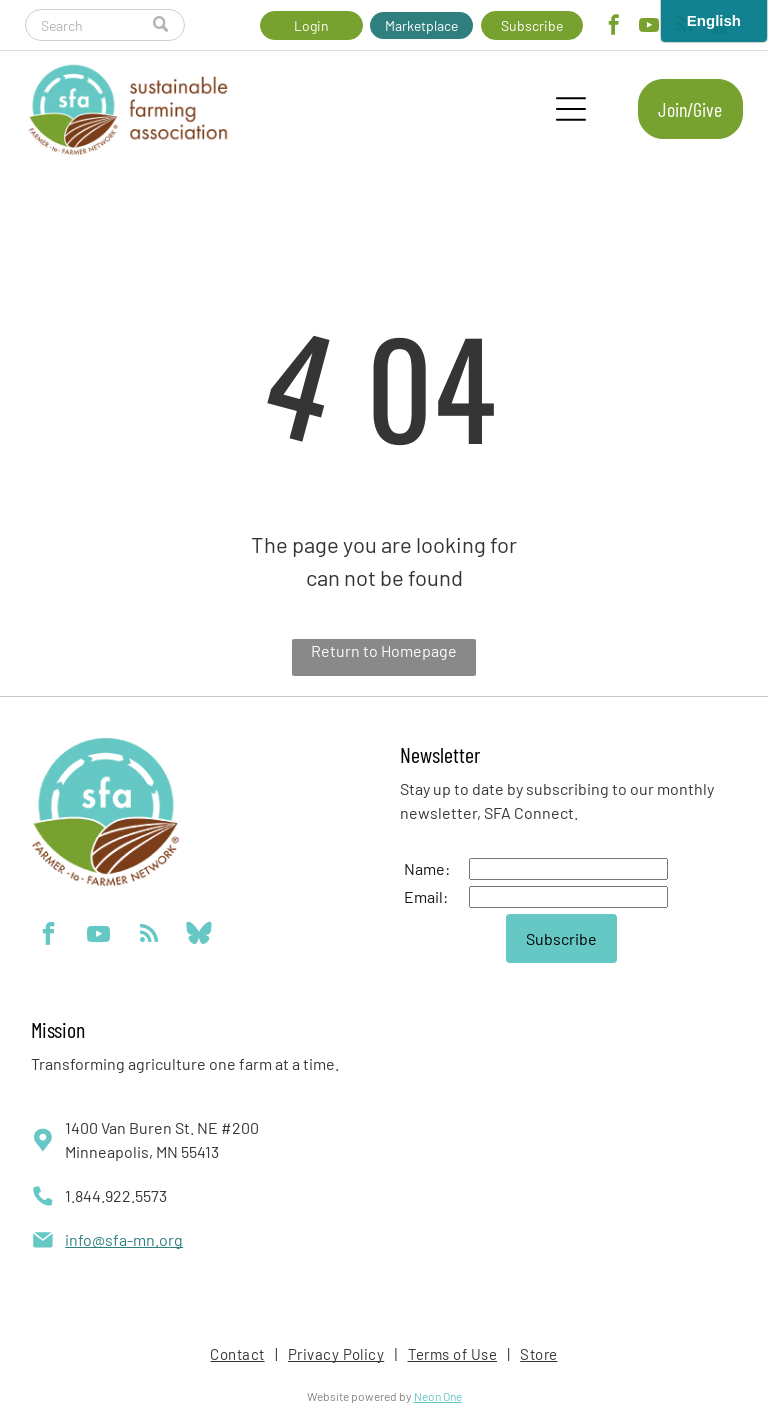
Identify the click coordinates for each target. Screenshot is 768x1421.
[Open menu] (571, 109)
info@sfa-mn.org (124, 1239)
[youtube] (649, 27)
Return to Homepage (384, 650)
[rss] (148, 936)
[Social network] (198, 936)
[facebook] (614, 27)
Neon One (438, 1396)
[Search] (104, 25)
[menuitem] (238, 1354)
